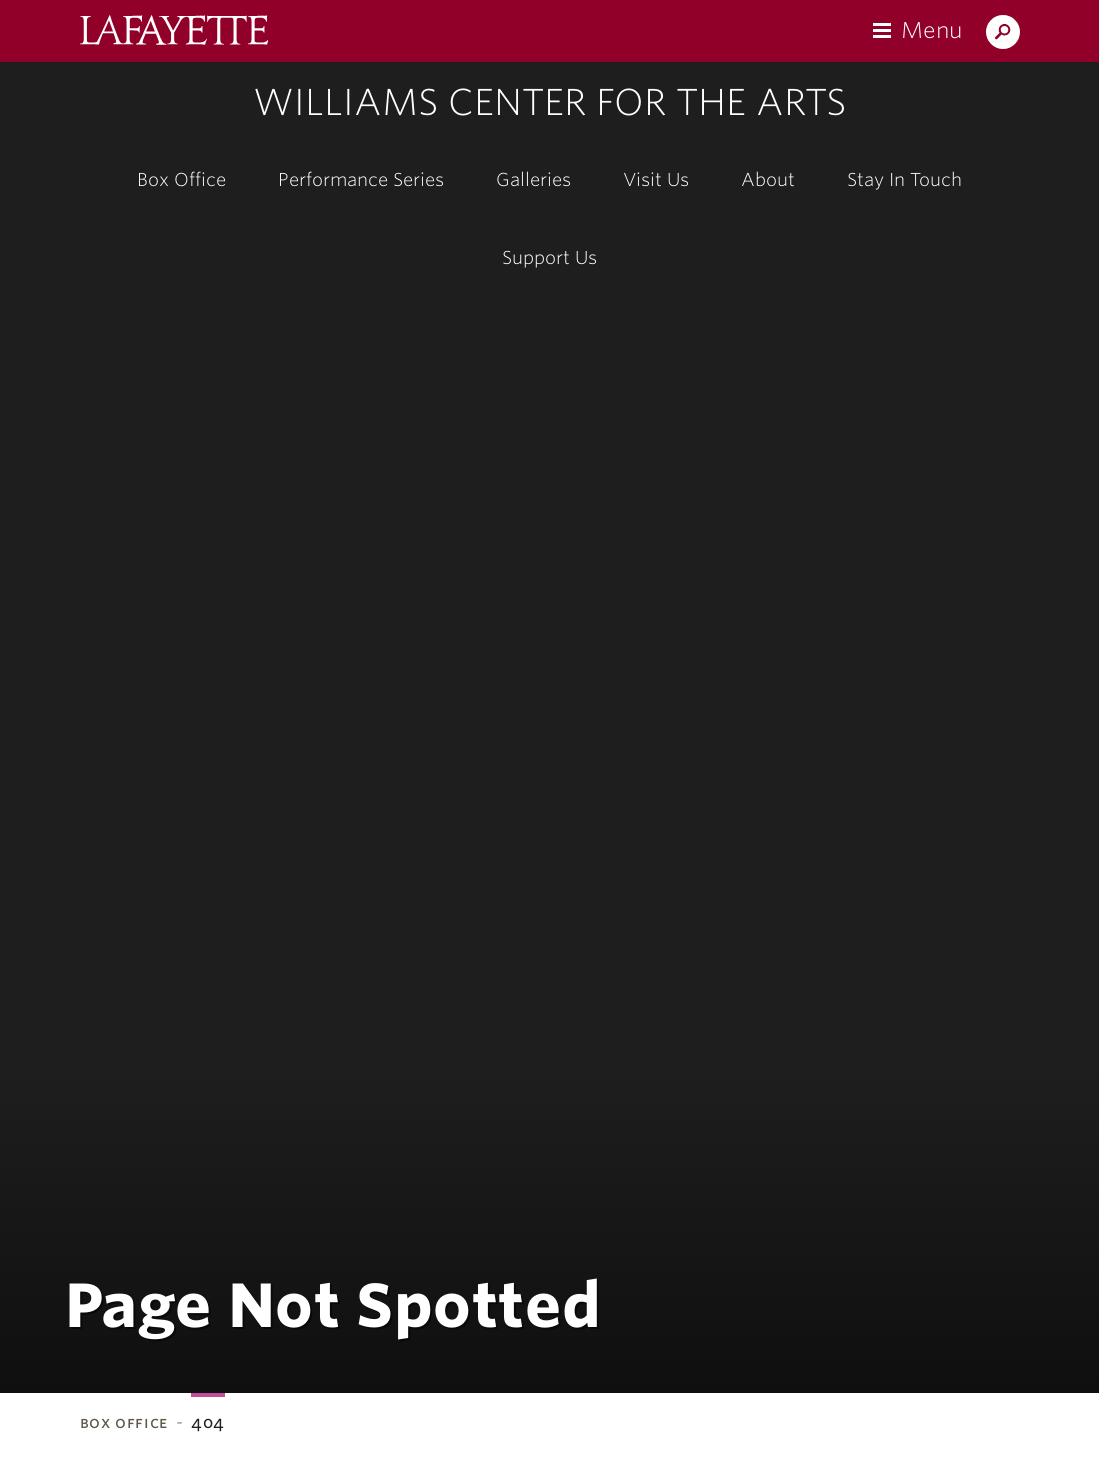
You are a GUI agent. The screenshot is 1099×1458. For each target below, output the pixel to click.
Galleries (533, 179)
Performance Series (361, 179)
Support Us (549, 257)
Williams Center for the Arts (549, 102)
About (768, 179)
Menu (931, 30)
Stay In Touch (904, 179)
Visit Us (656, 179)
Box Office (181, 179)
